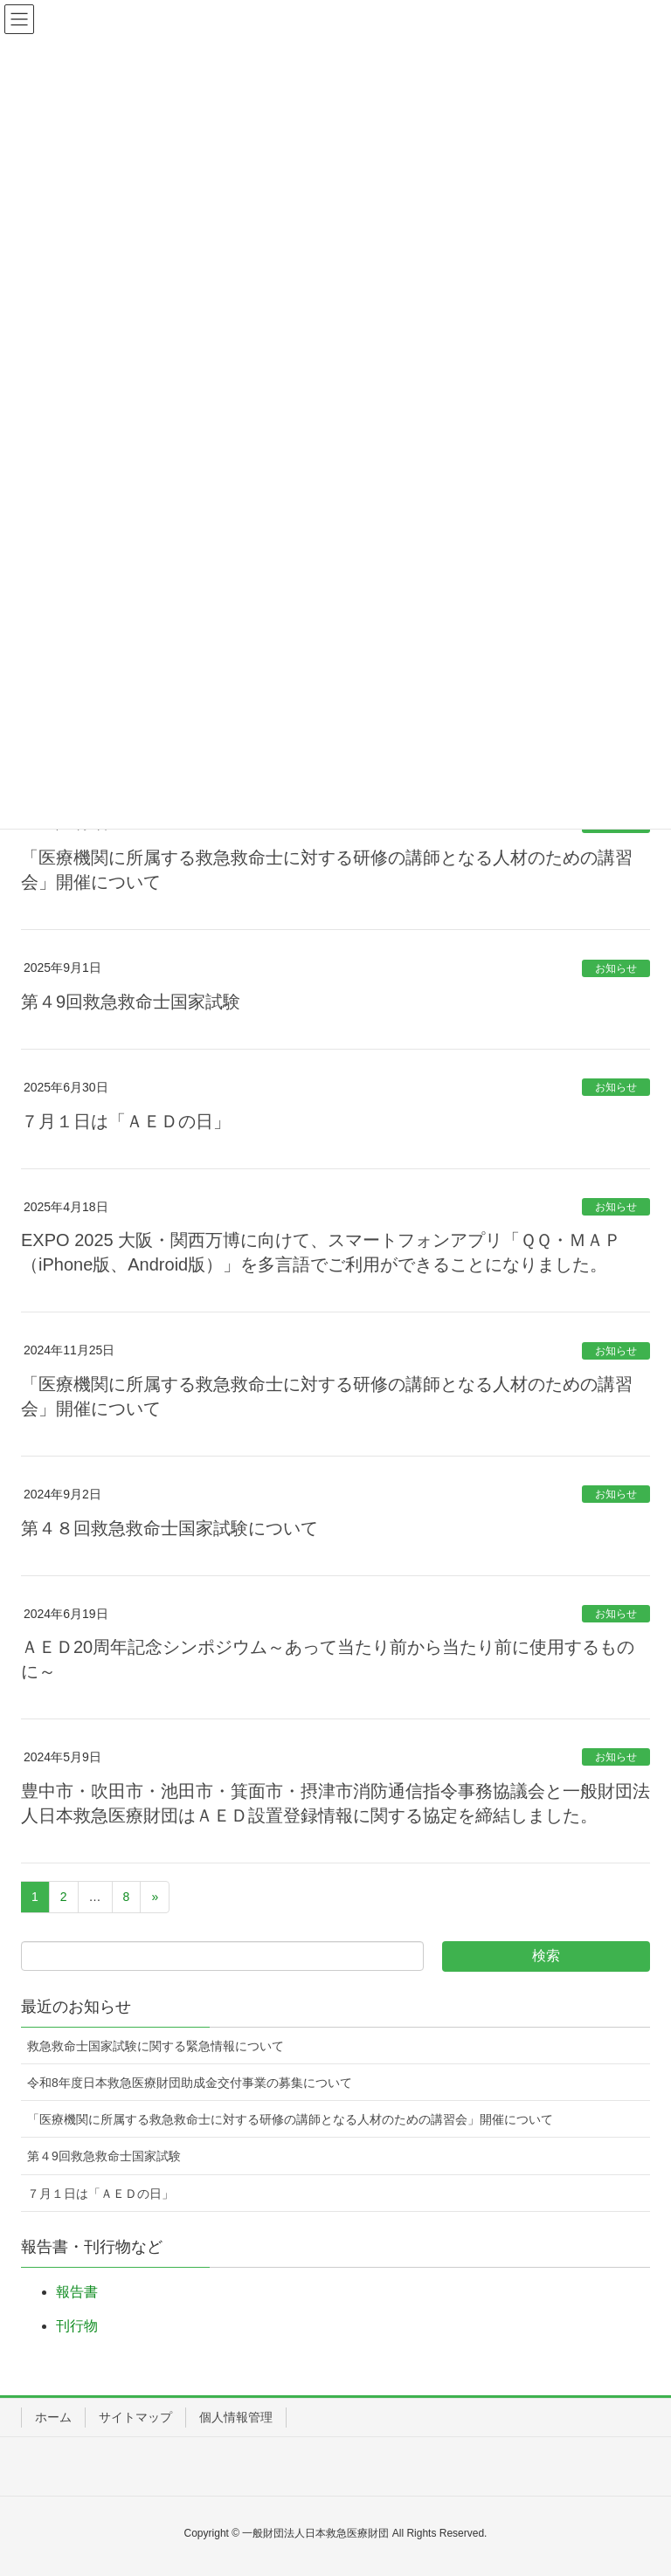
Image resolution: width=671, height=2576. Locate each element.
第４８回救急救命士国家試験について (169, 1528)
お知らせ (616, 968)
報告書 (77, 2291)
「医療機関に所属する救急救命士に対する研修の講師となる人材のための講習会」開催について (290, 2119)
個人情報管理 (236, 2417)
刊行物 (77, 2325)
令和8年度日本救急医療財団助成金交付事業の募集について (189, 2083)
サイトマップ (135, 2417)
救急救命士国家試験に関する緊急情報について (155, 2046)
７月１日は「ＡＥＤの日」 (126, 1121)
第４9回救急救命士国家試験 (130, 1001)
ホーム (53, 2417)
